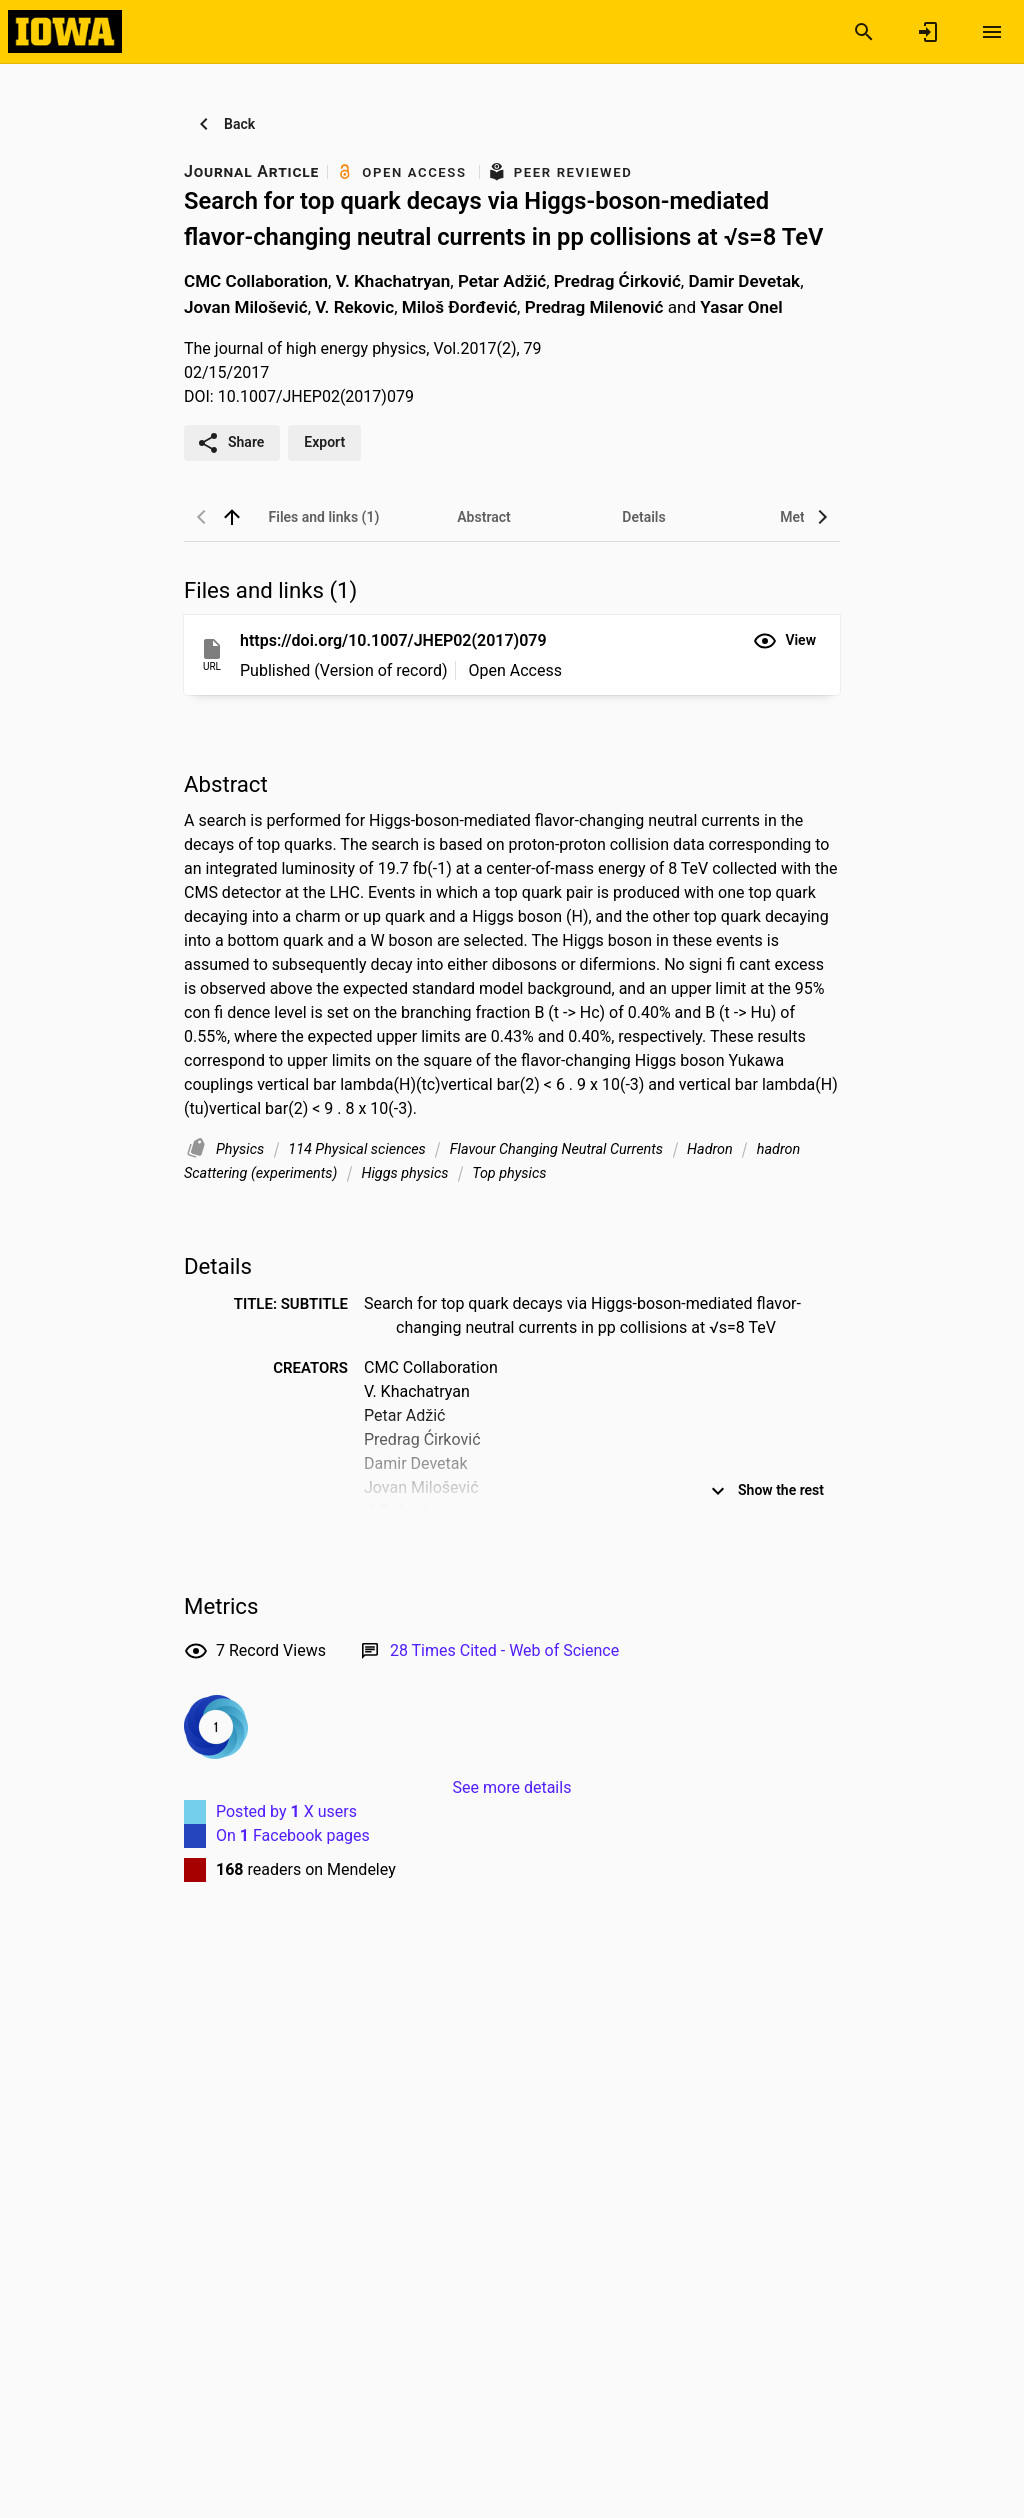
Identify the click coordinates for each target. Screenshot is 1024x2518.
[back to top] (232, 517)
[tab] (324, 517)
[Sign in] (928, 32)
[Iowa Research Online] (65, 31)
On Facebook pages (293, 1835)
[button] (784, 641)
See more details (512, 1787)
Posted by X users (286, 1811)
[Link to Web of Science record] (504, 1650)
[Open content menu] (992, 32)
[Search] (864, 32)
